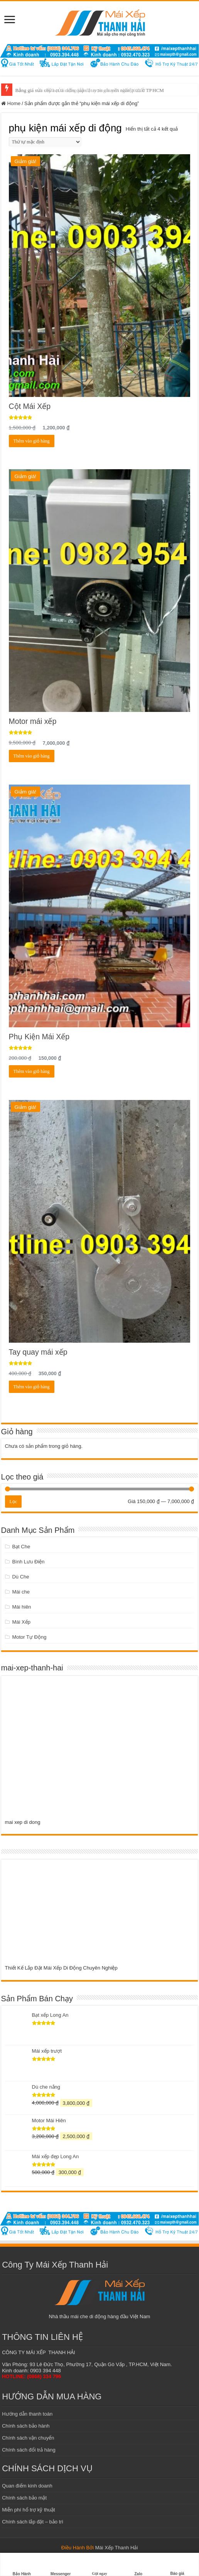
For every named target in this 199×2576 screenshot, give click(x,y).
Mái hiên (21, 1607)
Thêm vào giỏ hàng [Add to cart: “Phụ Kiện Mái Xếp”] (31, 1071)
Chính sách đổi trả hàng (29, 2450)
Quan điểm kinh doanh (27, 2486)
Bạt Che (21, 1546)
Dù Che (20, 1577)
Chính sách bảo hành (25, 2426)
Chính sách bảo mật (24, 2498)
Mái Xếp (21, 1622)
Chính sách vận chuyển (28, 2438)
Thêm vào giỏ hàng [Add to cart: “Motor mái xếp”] (31, 756)
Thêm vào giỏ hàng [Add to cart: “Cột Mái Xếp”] (31, 441)
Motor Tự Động (29, 1637)
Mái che (21, 1592)
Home (14, 103)
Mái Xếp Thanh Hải (116, 2547)
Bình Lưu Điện (28, 1562)
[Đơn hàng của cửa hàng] (45, 141)
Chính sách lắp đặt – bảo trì (32, 2522)
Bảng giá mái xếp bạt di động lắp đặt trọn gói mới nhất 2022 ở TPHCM (89, 90)
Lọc (13, 1501)
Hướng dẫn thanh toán (27, 2414)
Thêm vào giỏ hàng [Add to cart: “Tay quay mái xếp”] (31, 1386)
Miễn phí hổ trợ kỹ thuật (28, 2510)
